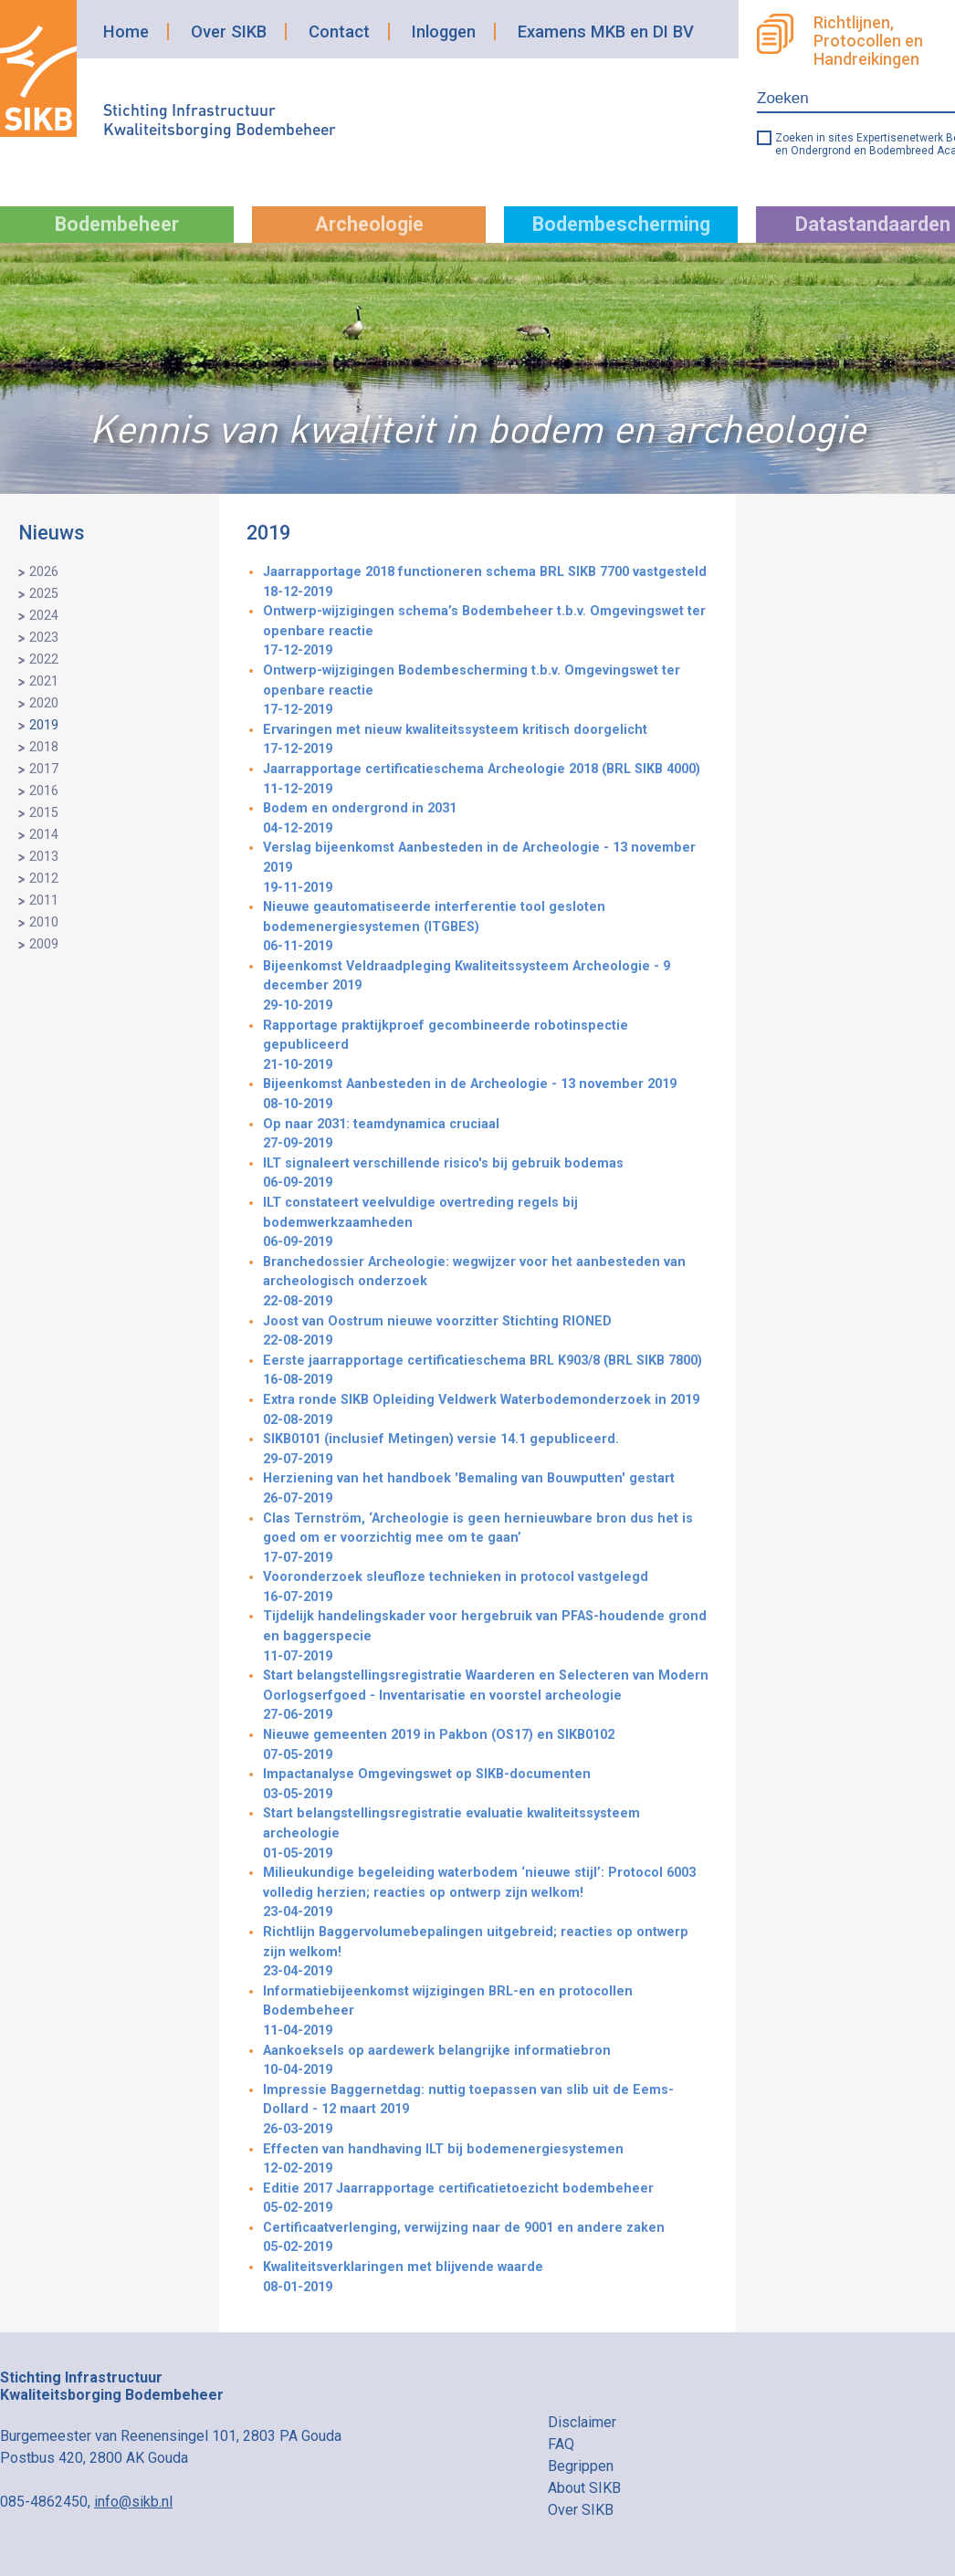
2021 (43, 681)
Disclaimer (582, 2422)
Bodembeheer (117, 224)
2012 (43, 878)
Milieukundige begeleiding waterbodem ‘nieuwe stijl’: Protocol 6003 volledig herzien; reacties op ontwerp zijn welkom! (485, 1893)
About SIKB (584, 2488)
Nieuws (51, 532)
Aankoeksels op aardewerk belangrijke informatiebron (485, 2061)
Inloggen (444, 31)
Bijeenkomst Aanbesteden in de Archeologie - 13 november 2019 (485, 1095)
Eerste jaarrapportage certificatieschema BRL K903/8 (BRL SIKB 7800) (485, 1371)
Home (126, 31)
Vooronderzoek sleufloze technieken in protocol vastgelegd (485, 1588)
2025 (43, 594)
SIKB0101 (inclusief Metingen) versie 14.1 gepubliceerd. (485, 1450)
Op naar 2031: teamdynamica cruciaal (485, 1135)
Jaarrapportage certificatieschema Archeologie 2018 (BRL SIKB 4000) (485, 780)
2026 (43, 572)
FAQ (561, 2444)
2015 (43, 813)
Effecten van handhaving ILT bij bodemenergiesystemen (485, 2160)
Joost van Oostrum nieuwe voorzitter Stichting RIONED (485, 1332)
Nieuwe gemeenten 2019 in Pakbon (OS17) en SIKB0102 (485, 1745)
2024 (43, 615)
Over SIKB (229, 31)
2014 (43, 835)
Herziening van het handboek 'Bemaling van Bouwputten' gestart (485, 1489)
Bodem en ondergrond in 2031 (485, 819)
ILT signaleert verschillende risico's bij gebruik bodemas (485, 1174)
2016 (43, 791)
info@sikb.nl (133, 2501)
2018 (43, 747)
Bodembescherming (621, 224)
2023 (43, 637)
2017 (43, 769)
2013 (43, 856)
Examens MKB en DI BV (606, 31)
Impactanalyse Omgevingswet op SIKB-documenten (485, 1785)
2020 (43, 703)
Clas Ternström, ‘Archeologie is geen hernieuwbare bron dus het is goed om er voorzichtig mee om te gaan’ (485, 1539)
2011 (43, 900)
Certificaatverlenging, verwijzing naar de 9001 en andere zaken (485, 2238)
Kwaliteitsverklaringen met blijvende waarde (485, 2278)
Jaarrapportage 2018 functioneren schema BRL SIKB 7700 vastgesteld (485, 583)
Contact (339, 31)
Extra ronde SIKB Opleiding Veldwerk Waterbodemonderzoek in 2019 (485, 1410)
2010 (43, 922)
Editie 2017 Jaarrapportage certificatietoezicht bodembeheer (485, 2199)
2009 (43, 944)
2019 (43, 725)
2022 (43, 659)
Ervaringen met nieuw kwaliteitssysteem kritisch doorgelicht (485, 740)
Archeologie (369, 224)
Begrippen (581, 2466)
